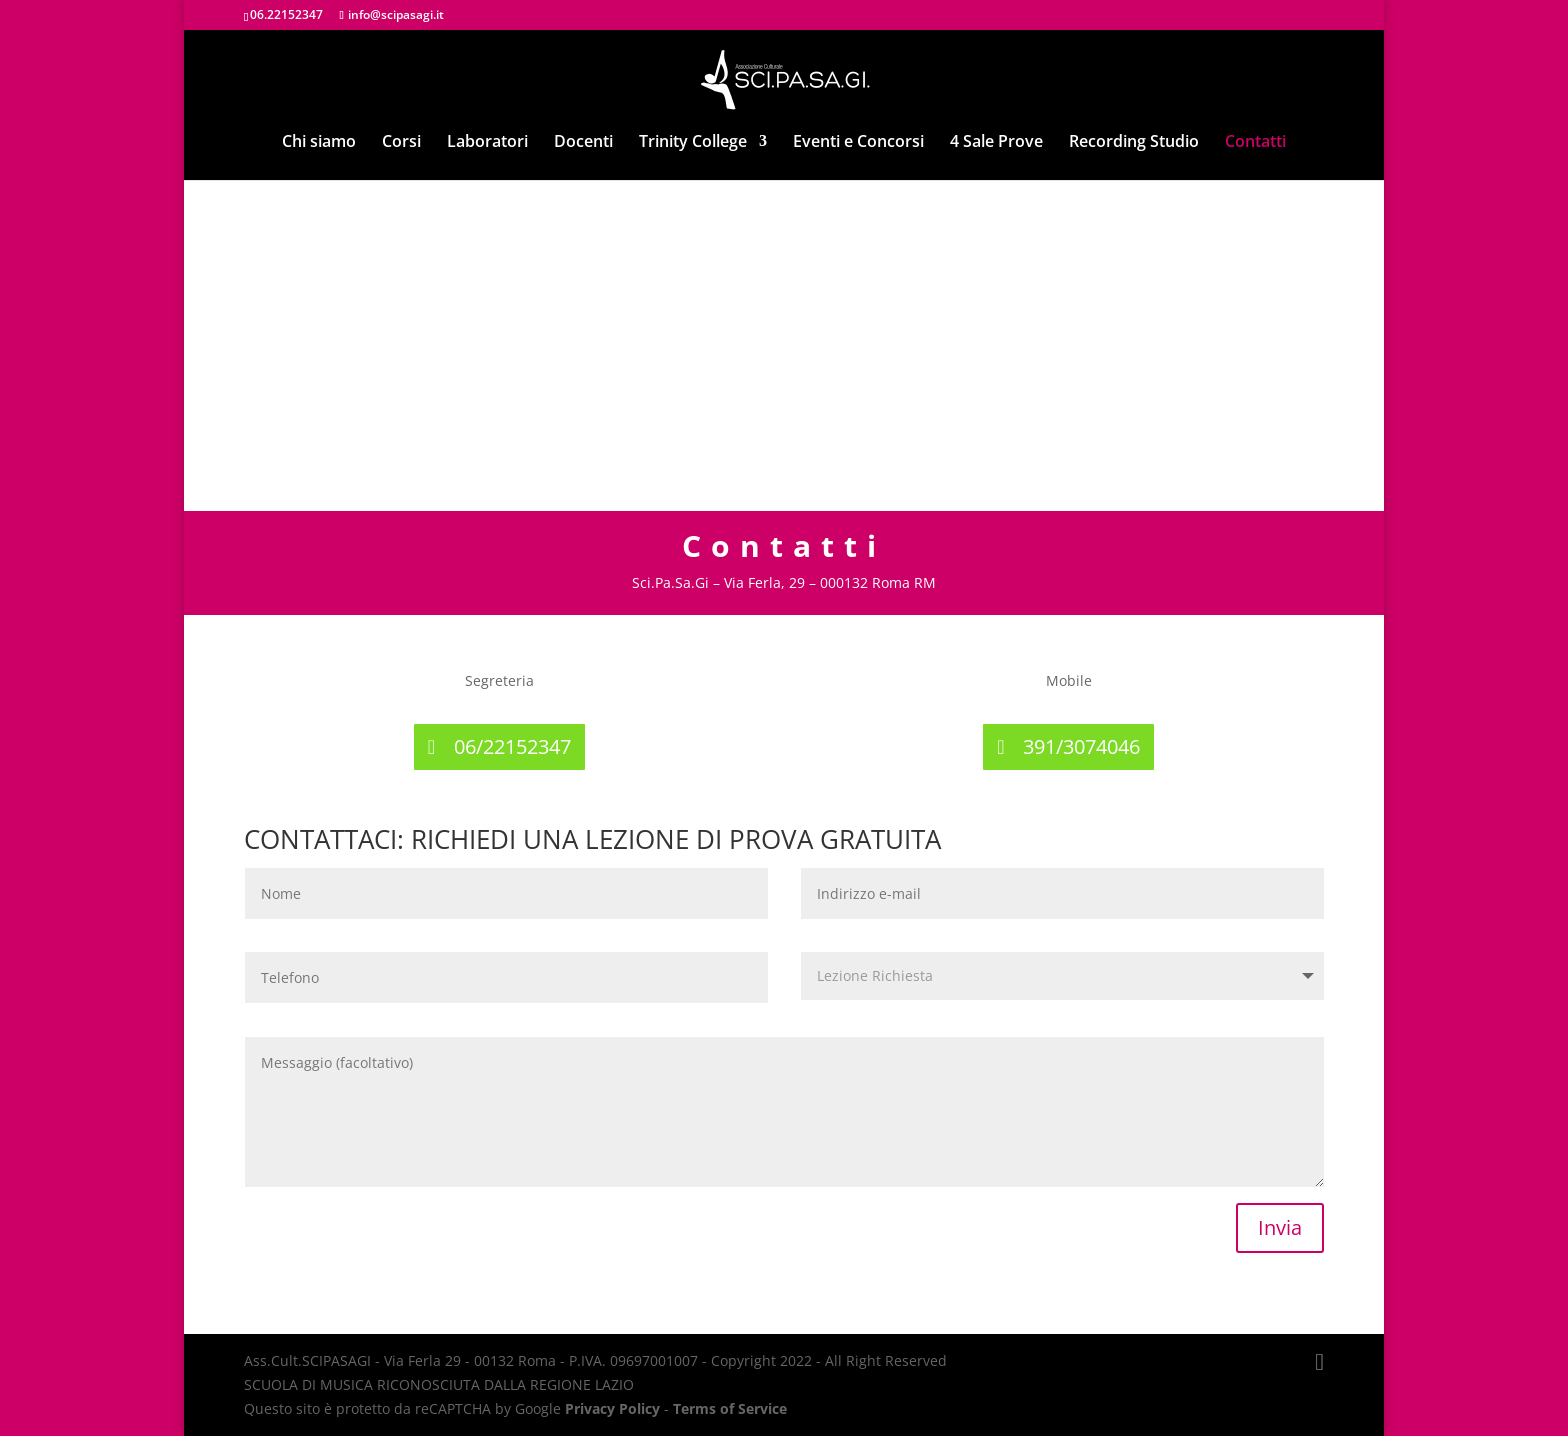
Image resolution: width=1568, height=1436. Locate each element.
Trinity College (693, 143)
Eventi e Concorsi (858, 143)
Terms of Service (730, 1408)
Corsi (401, 143)
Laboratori (487, 143)
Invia (1280, 1227)
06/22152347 (512, 746)
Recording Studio (1134, 143)
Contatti (1255, 143)
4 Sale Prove (996, 143)
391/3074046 (1081, 746)
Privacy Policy (612, 1408)
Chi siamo (319, 143)
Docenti (583, 143)
